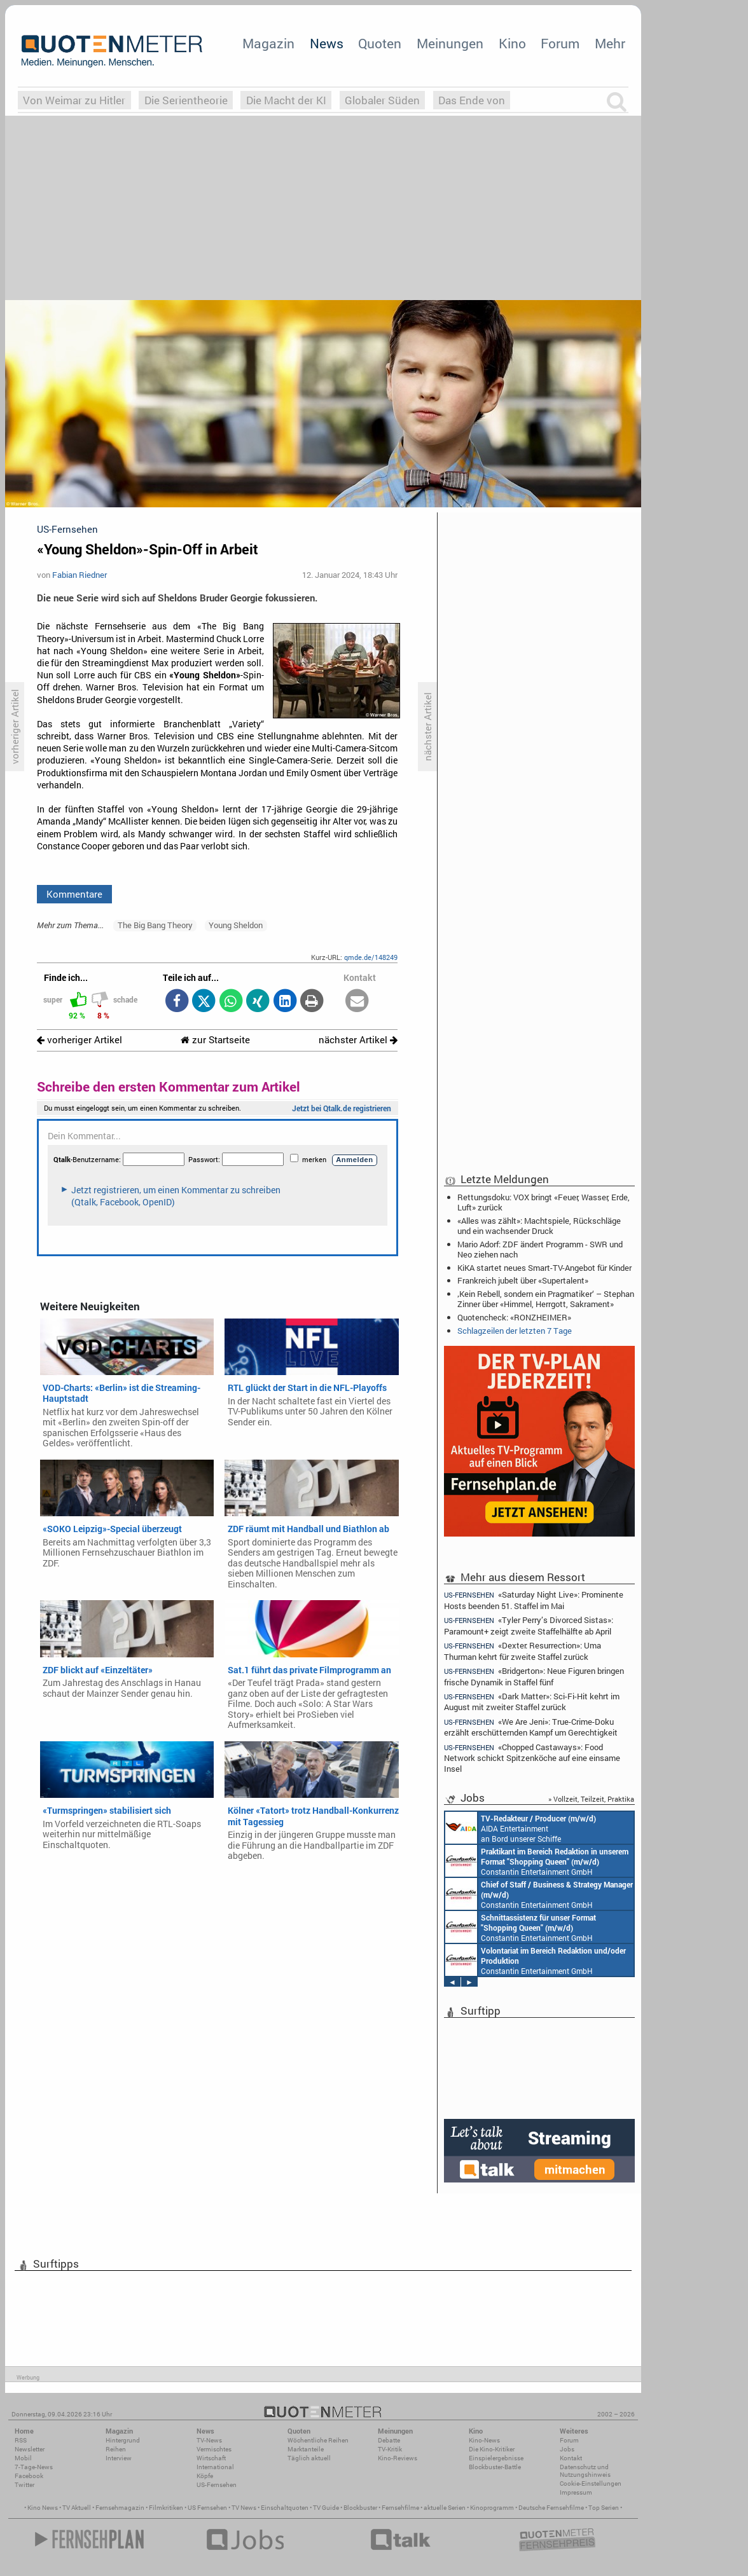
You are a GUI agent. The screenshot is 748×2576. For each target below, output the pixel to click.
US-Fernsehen (217, 2485)
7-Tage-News (34, 2467)
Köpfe (205, 2476)
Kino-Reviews (397, 2458)
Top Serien (603, 2508)
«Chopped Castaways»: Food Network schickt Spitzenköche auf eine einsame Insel (532, 1757)
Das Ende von (471, 100)
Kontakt (571, 2458)
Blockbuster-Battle (495, 2467)
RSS (21, 2440)
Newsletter (30, 2449)
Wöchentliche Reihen (318, 2440)
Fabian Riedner (79, 575)
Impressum (576, 2492)
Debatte (389, 2440)
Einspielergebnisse (496, 2458)
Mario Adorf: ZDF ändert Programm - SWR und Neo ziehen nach (540, 1249)
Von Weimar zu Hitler (74, 100)
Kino (512, 43)
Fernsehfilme (400, 2508)
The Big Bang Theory (155, 925)
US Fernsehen (207, 2508)
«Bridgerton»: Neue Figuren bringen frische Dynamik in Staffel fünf (534, 1676)
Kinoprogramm (492, 2508)
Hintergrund (123, 2440)
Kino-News (484, 2440)
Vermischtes (214, 2449)
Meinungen (450, 43)
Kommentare (74, 893)
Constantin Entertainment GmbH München (536, 1861)
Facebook (29, 2476)
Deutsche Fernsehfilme (551, 2508)
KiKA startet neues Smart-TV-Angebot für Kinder (544, 1267)
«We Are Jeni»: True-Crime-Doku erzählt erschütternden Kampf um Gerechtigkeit (531, 1726)
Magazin (268, 43)
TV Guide (326, 2508)
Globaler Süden (382, 100)
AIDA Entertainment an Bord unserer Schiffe (520, 1828)
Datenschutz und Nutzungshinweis (585, 2471)
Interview (119, 2458)
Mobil (23, 2458)
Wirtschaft (211, 2458)
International (215, 2467)
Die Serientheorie (186, 100)
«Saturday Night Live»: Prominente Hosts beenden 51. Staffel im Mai (533, 1599)
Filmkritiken (166, 2508)
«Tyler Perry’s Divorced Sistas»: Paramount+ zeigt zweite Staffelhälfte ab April (528, 1625)
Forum (560, 43)
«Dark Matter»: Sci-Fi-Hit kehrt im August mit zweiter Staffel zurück (532, 1701)
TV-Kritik (390, 2449)
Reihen (116, 2449)
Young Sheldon (236, 925)
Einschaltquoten (284, 2508)
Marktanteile (305, 2449)
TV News (244, 2508)
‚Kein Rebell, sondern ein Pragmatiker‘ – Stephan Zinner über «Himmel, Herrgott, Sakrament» (545, 1299)
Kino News (42, 2508)
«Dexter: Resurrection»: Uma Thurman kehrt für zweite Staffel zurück (522, 1650)
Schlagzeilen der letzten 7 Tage (514, 1330)
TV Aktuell (76, 2508)
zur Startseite (215, 1040)
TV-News (209, 2440)
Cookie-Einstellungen (590, 2483)
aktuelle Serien (445, 2508)
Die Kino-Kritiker (492, 2449)
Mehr (610, 43)
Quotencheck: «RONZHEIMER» (514, 1317)
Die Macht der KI (286, 100)
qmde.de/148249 (371, 957)
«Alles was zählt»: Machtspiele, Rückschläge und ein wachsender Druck (539, 1226)
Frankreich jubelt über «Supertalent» (522, 1280)
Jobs (567, 2449)
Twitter (24, 2485)
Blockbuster (360, 2508)
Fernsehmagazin (119, 2508)
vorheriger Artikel (79, 1040)
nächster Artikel (358, 1040)
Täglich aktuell (309, 2458)
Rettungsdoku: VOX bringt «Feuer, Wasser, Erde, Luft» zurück (543, 1202)
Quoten (379, 43)
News (326, 43)
